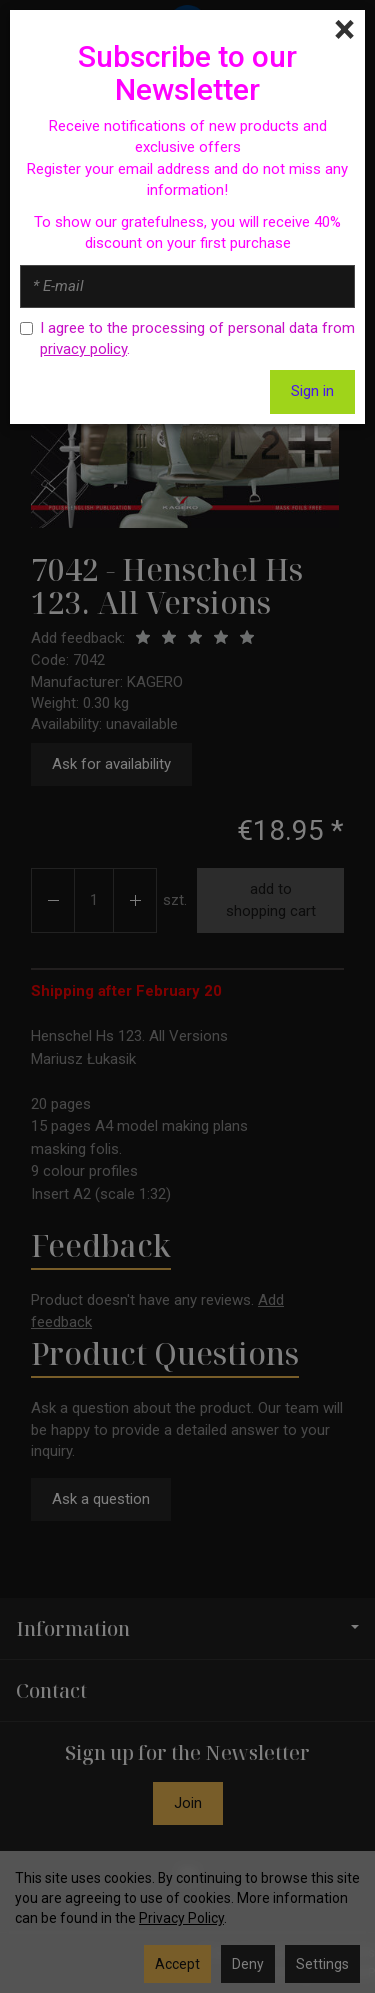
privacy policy (83, 349)
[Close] (344, 30)
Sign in (312, 391)
